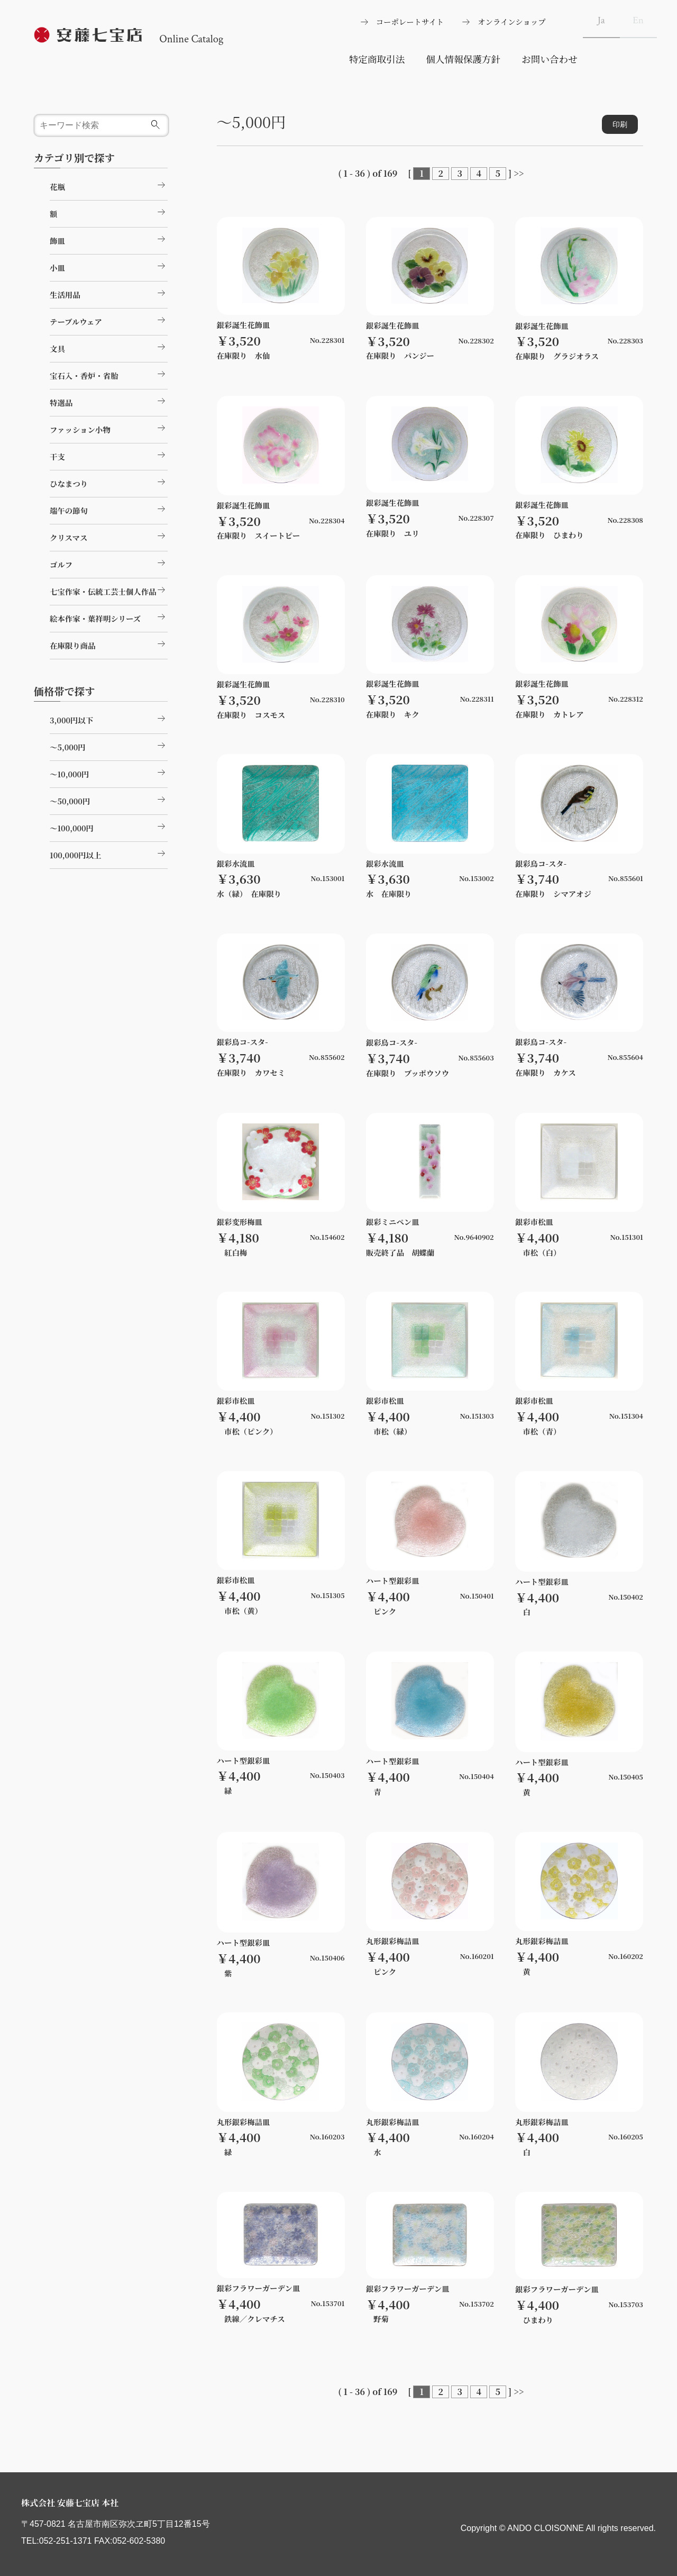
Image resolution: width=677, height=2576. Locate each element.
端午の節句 (109, 509)
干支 (109, 455)
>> (519, 173)
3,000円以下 (109, 718)
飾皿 (109, 239)
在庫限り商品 (109, 644)
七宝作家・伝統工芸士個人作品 (109, 590)
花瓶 (109, 185)
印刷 (619, 124)
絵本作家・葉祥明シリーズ (109, 617)
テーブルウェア (109, 320)
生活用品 (109, 293)
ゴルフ (109, 563)
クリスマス (109, 536)
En (638, 20)
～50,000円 (109, 799)
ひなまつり (109, 482)
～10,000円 (109, 772)
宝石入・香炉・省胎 (109, 374)
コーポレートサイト (410, 21)
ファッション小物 (109, 428)
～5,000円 (109, 745)
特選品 (109, 401)
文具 (109, 347)
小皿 (109, 266)
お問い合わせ (550, 59)
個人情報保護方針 (463, 59)
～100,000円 (109, 826)
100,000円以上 (109, 853)
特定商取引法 (377, 59)
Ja (601, 20)
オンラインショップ (511, 21)
